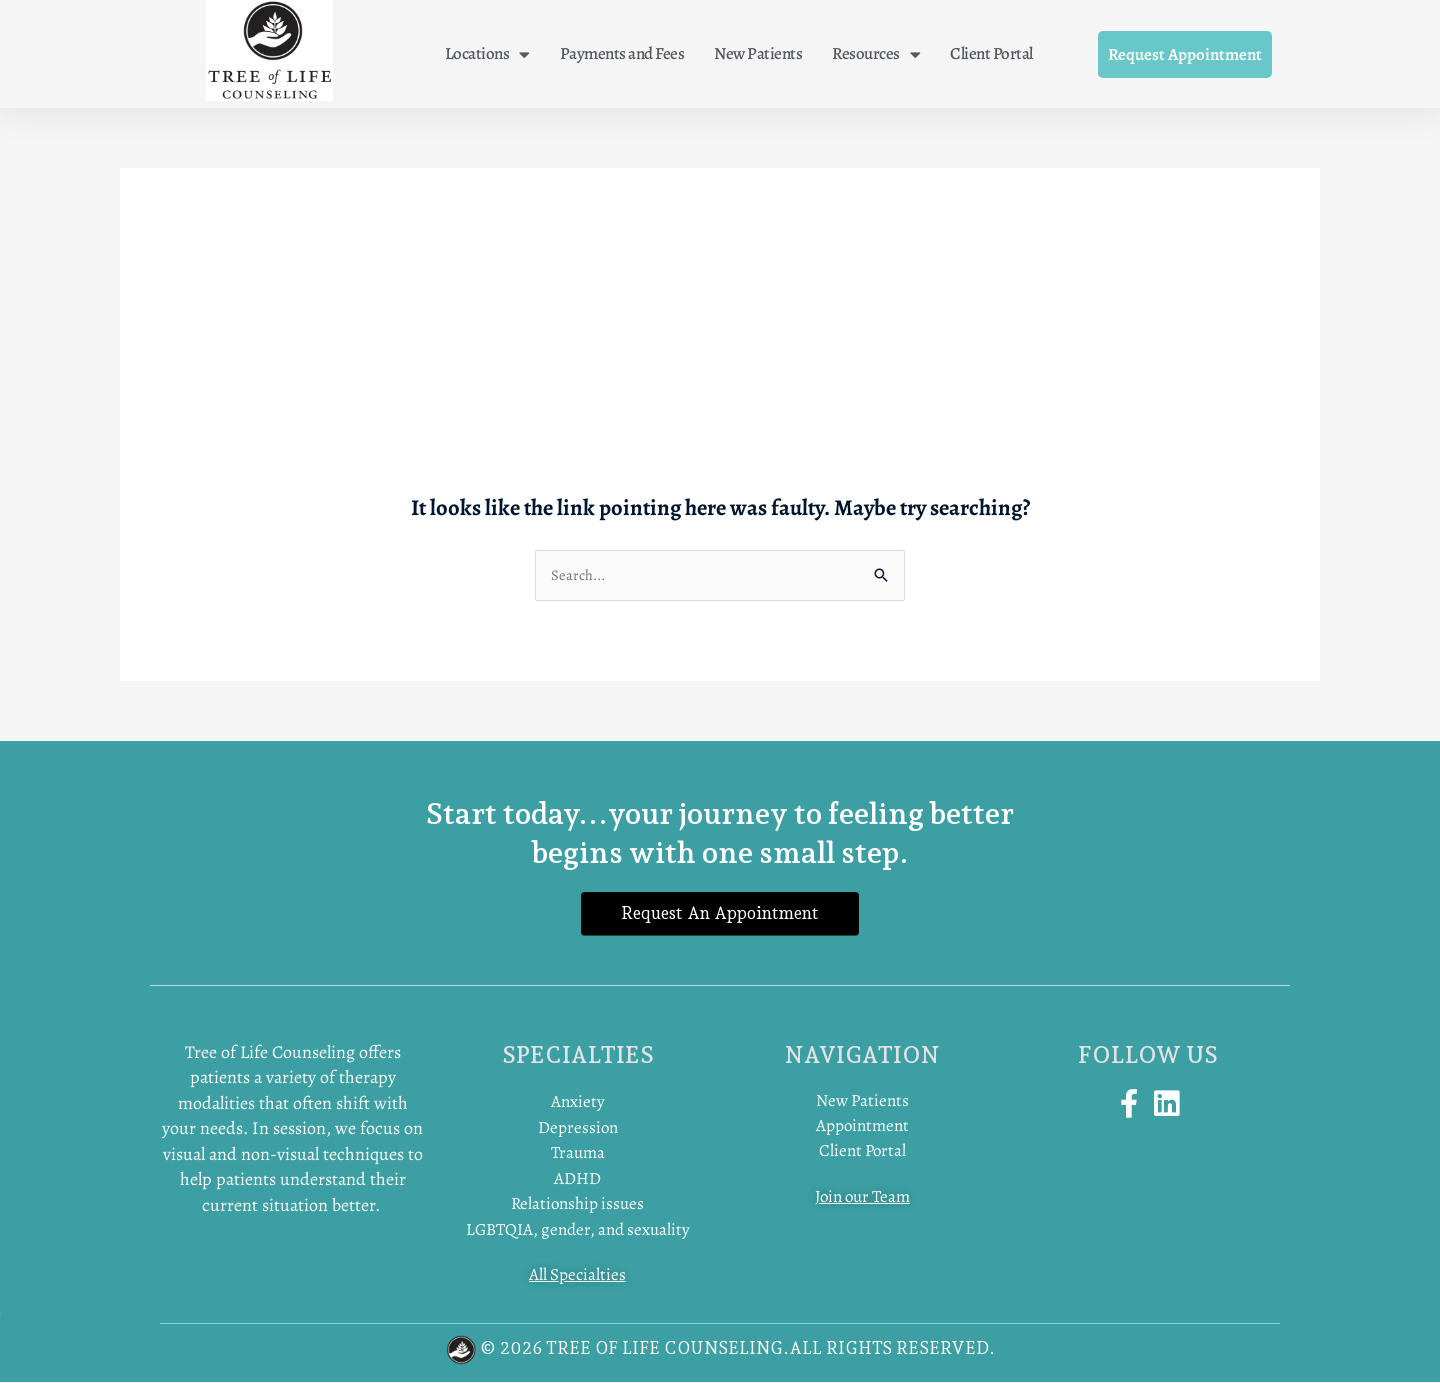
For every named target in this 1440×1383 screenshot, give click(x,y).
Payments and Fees (622, 53)
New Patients (758, 53)
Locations (487, 54)
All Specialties (577, 1275)
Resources (876, 54)
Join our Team (862, 1199)
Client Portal (991, 53)
